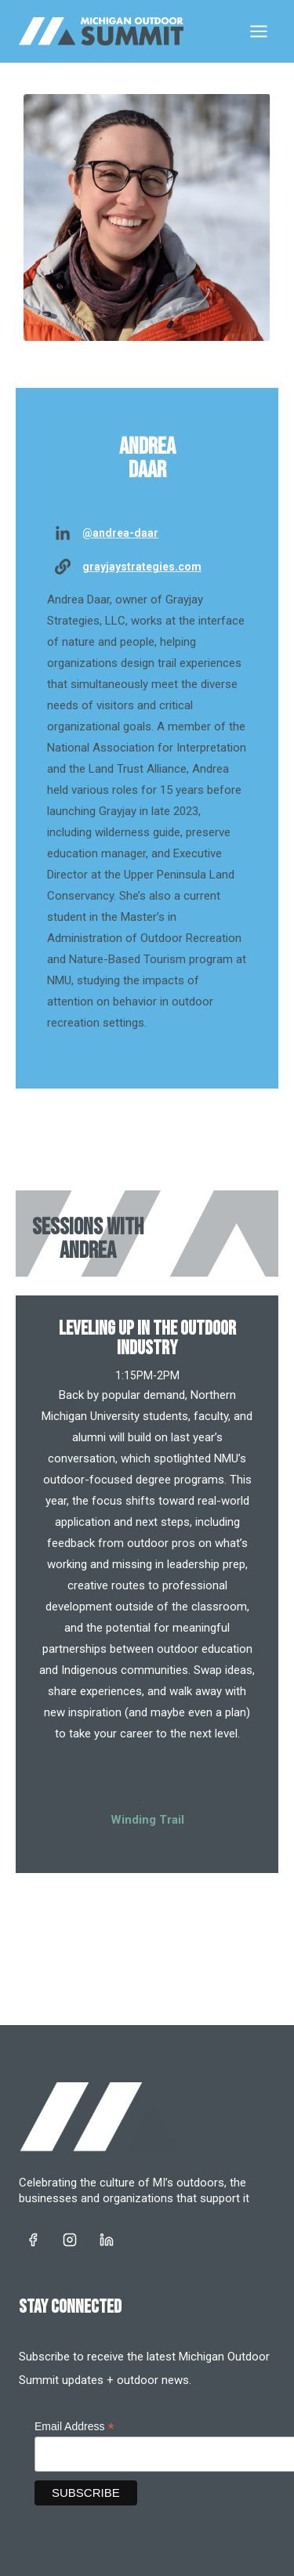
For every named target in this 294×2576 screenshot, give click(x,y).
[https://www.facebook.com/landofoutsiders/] (33, 2240)
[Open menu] (258, 30)
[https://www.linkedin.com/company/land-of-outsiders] (107, 2240)
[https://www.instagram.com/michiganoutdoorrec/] (70, 2240)
